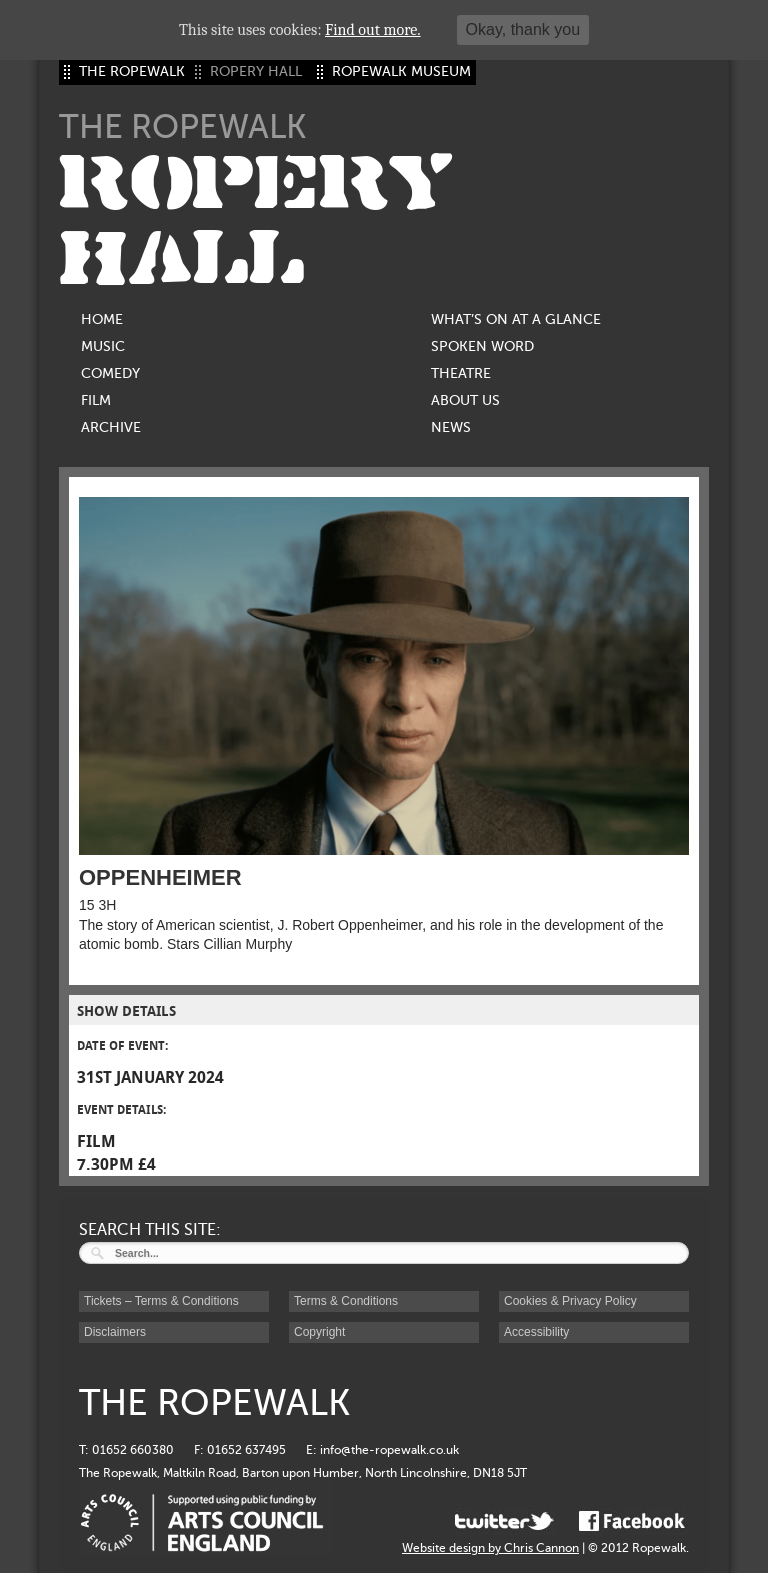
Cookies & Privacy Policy (570, 1301)
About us (465, 400)
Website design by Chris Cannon (490, 1548)
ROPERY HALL (256, 221)
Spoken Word (482, 346)
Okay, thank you (523, 29)
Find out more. (373, 30)
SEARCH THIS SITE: (150, 1230)
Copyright (319, 1332)
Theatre (461, 373)
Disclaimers (115, 1332)
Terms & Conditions (346, 1301)
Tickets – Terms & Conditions (161, 1301)
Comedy (110, 373)
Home (102, 319)
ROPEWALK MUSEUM (401, 71)
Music (103, 346)
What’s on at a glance (516, 319)
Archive (111, 427)
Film (96, 400)
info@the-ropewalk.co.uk (389, 1450)
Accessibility (536, 1332)
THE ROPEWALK (132, 71)
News (451, 427)
